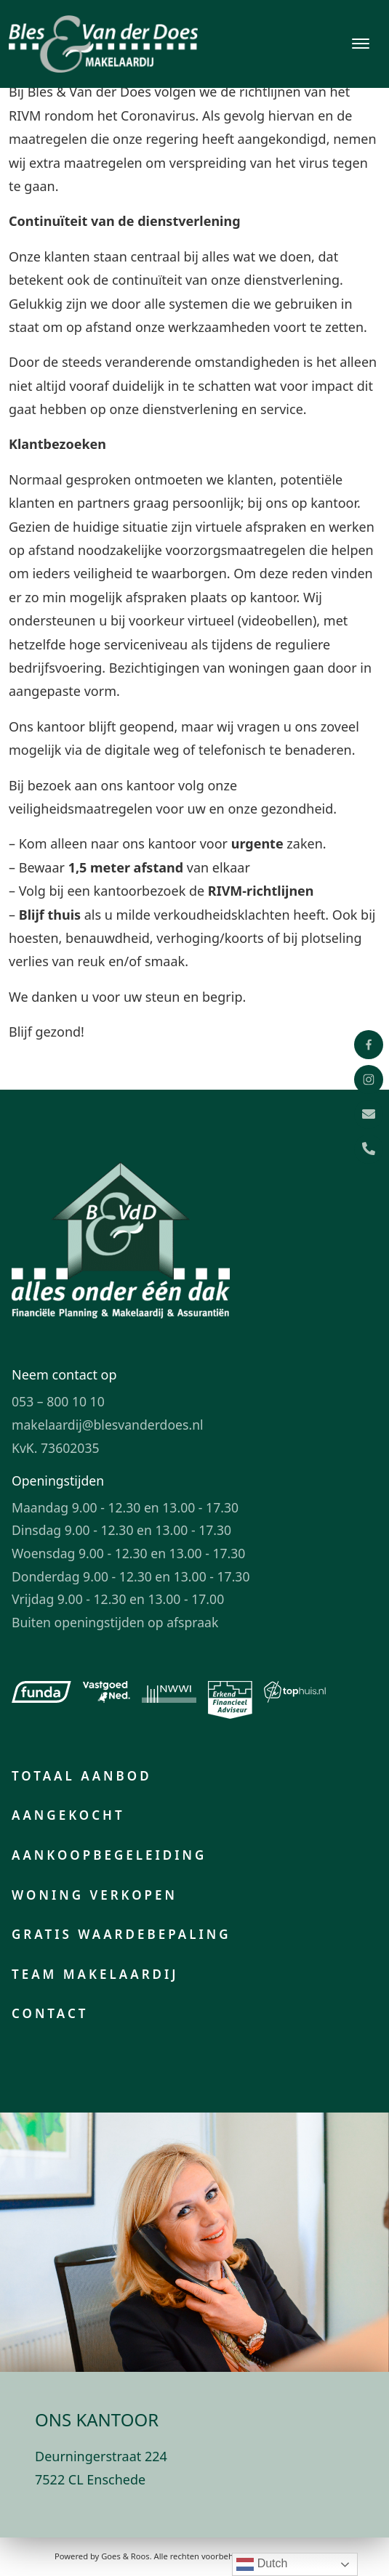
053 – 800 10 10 (58, 1401)
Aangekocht (68, 1815)
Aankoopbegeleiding (109, 1855)
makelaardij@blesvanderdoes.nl (108, 1424)
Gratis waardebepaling (121, 1934)
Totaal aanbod (82, 1775)
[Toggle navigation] (360, 43)
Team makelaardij (95, 1974)
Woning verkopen (94, 1895)
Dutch (261, 2564)
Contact (50, 2013)
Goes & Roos (125, 2556)
